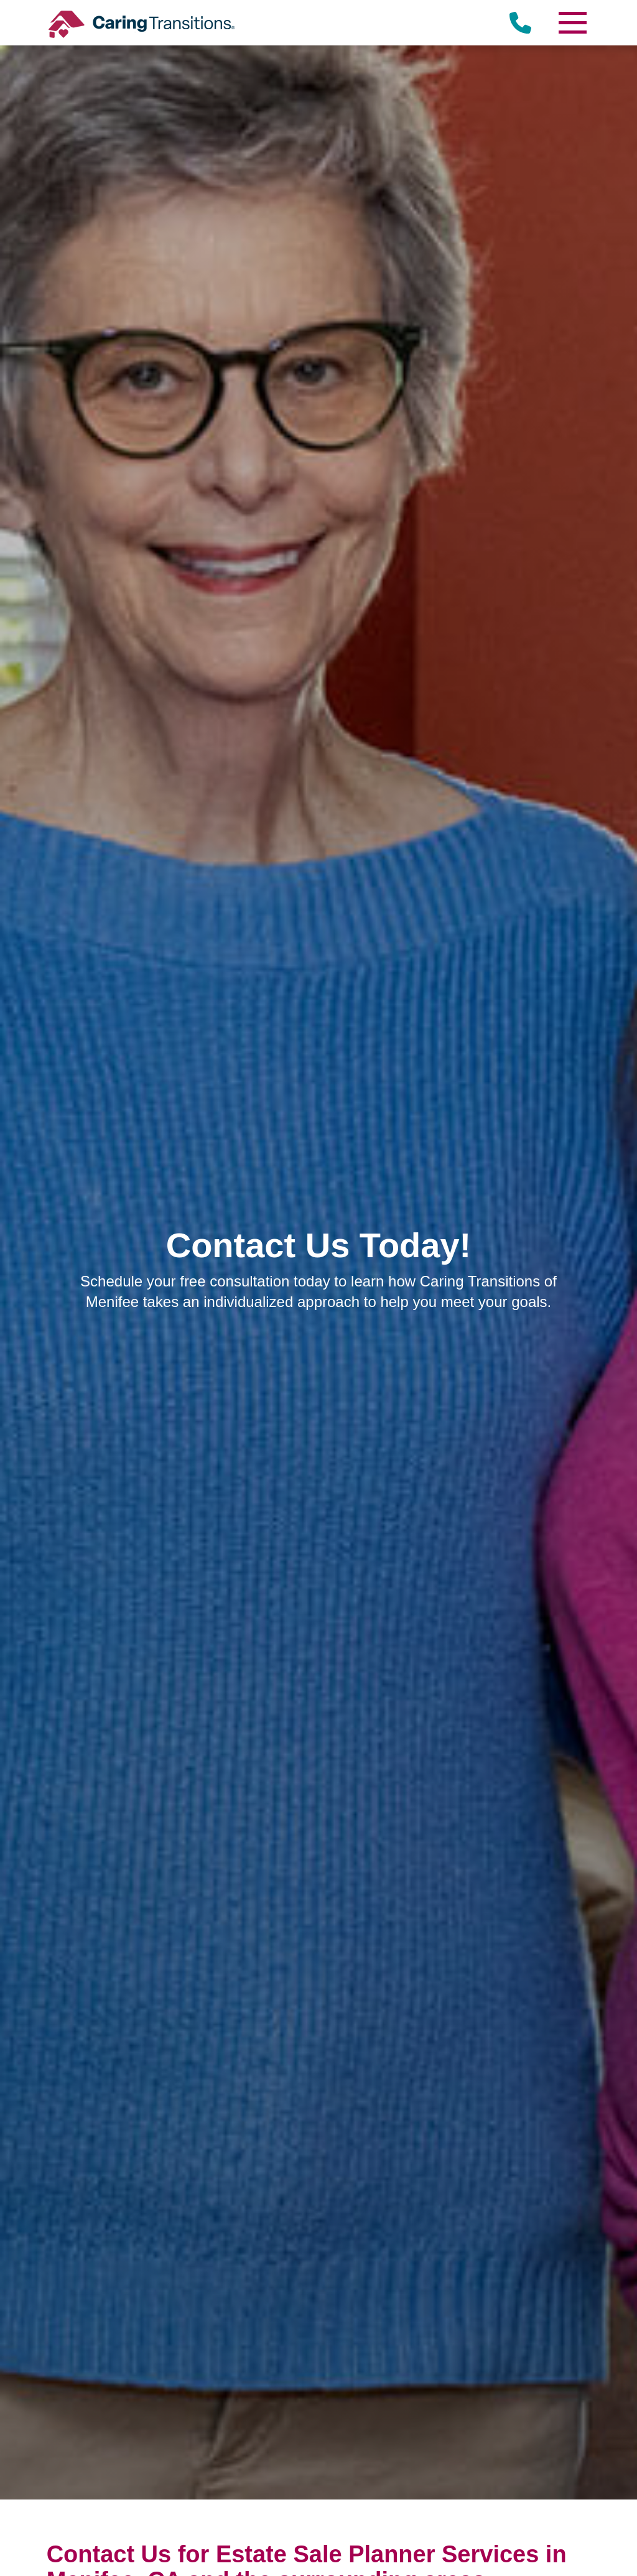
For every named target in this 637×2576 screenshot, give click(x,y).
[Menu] (571, 22)
